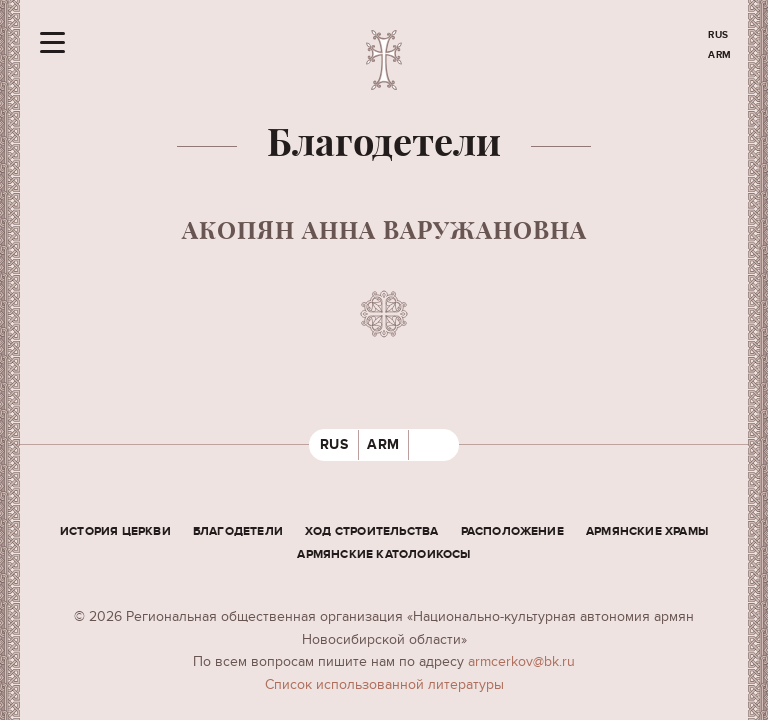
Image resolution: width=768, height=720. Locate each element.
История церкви (115, 531)
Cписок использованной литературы (384, 684)
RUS (718, 35)
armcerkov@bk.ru (521, 661)
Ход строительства (371, 531)
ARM (720, 55)
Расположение (512, 531)
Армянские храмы (647, 531)
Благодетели (238, 531)
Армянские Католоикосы (383, 554)
